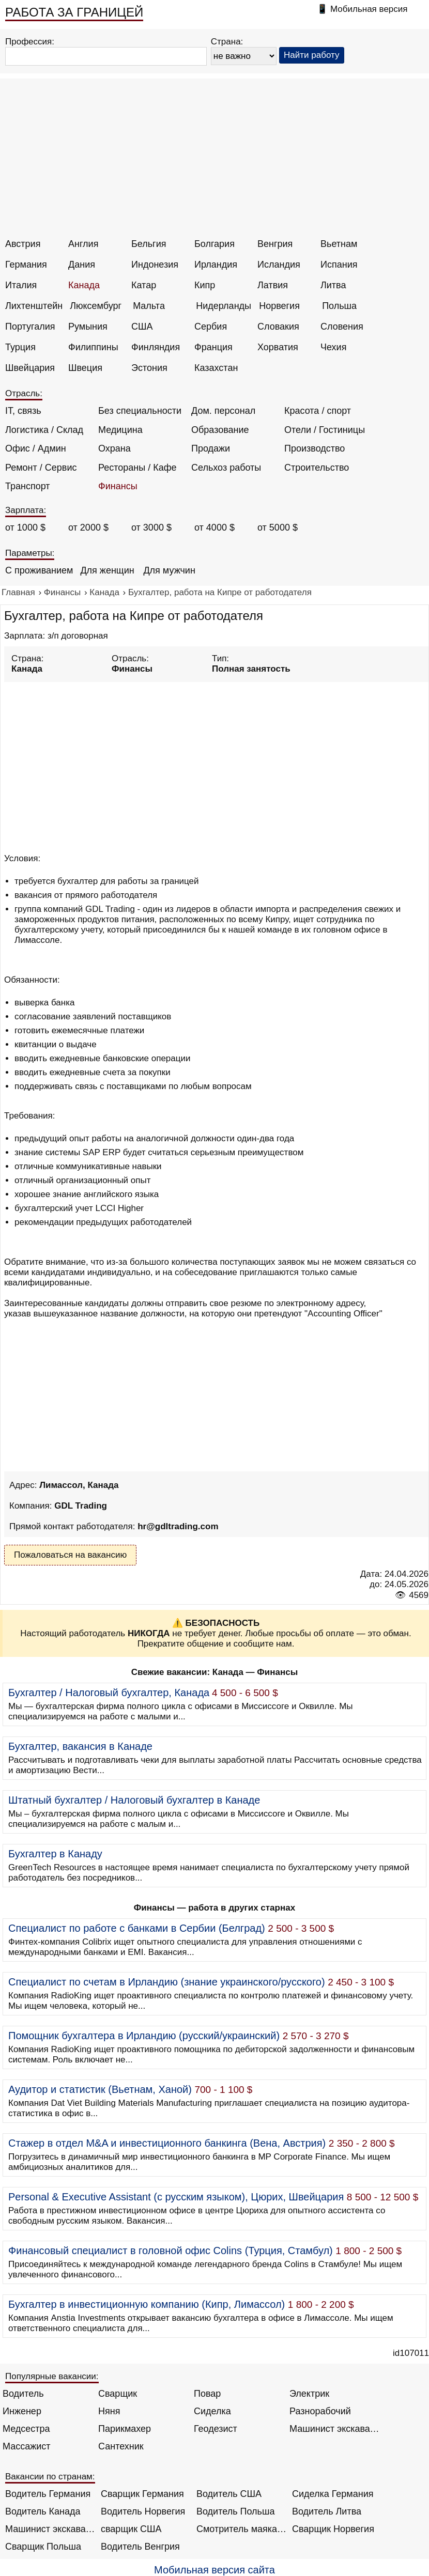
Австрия (22, 244)
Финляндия (155, 347)
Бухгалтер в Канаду (55, 1853)
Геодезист (215, 2429)
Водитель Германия (47, 2494)
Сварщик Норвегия (333, 2529)
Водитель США (229, 2494)
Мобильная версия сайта (214, 2569)
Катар (143, 285)
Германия (26, 264)
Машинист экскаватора (334, 2429)
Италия (21, 285)
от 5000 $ (277, 527)
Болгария (214, 244)
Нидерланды (223, 306)
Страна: (227, 41)
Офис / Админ (35, 448)
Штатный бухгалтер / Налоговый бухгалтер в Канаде (134, 1800)
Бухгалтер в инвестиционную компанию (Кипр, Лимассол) (146, 2304)
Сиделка (212, 2411)
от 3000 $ (151, 527)
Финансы (117, 486)
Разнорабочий (320, 2411)
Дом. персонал (223, 411)
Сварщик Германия (142, 2494)
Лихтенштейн (34, 306)
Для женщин (107, 570)
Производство (314, 448)
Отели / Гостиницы (324, 430)
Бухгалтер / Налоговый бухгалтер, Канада (108, 1692)
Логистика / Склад (44, 430)
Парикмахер (124, 2429)
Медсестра (26, 2429)
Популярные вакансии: (52, 2376)
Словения (341, 326)
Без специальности (139, 411)
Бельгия (148, 244)
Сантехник (121, 2446)
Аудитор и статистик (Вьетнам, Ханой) (100, 2089)
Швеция (85, 368)
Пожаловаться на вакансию (70, 1555)
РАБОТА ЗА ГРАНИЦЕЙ (74, 12)
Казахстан (216, 368)
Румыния (88, 326)
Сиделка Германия (332, 2494)
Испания (338, 264)
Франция (213, 347)
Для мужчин (169, 570)
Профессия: (29, 41)
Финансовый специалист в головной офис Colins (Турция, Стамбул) (170, 2250)
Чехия (333, 347)
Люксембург (95, 306)
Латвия (272, 285)
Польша (339, 306)
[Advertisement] (216, 161)
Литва (333, 285)
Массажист (27, 2446)
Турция (20, 347)
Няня (109, 2411)
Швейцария (30, 368)
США (142, 326)
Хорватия (277, 347)
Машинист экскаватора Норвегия (50, 2529)
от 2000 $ (88, 527)
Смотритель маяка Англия (241, 2529)
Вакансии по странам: (50, 2476)
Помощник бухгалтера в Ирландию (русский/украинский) (144, 2035)
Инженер (22, 2411)
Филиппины (93, 347)
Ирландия (215, 264)
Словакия (278, 326)
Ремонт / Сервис (40, 467)
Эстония (149, 368)
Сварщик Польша (43, 2546)
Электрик (309, 2393)
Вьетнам (338, 244)
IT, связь (23, 411)
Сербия (210, 326)
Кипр (204, 285)
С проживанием (39, 570)
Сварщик (117, 2393)
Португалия (30, 326)
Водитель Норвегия (143, 2511)
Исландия (278, 264)
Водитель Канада (42, 2511)
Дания (81, 264)
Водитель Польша (235, 2511)
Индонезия (154, 264)
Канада (84, 285)
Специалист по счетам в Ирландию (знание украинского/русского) (166, 1982)
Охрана (114, 448)
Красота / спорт (317, 411)
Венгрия (275, 244)
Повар (207, 2393)
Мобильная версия (369, 9)
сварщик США (131, 2529)
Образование (220, 430)
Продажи (210, 448)
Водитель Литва (326, 2511)
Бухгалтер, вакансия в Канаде (80, 1746)
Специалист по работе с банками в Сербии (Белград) (136, 1928)
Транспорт (27, 486)
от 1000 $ (25, 527)
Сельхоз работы (226, 467)
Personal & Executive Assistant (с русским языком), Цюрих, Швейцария (176, 2196)
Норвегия (279, 306)
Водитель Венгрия (140, 2546)
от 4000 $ (214, 527)
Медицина (120, 430)
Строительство (316, 467)
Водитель (23, 2393)
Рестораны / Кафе (137, 467)
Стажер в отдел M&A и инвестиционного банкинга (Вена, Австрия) (167, 2143)
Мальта (149, 306)
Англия (83, 244)
